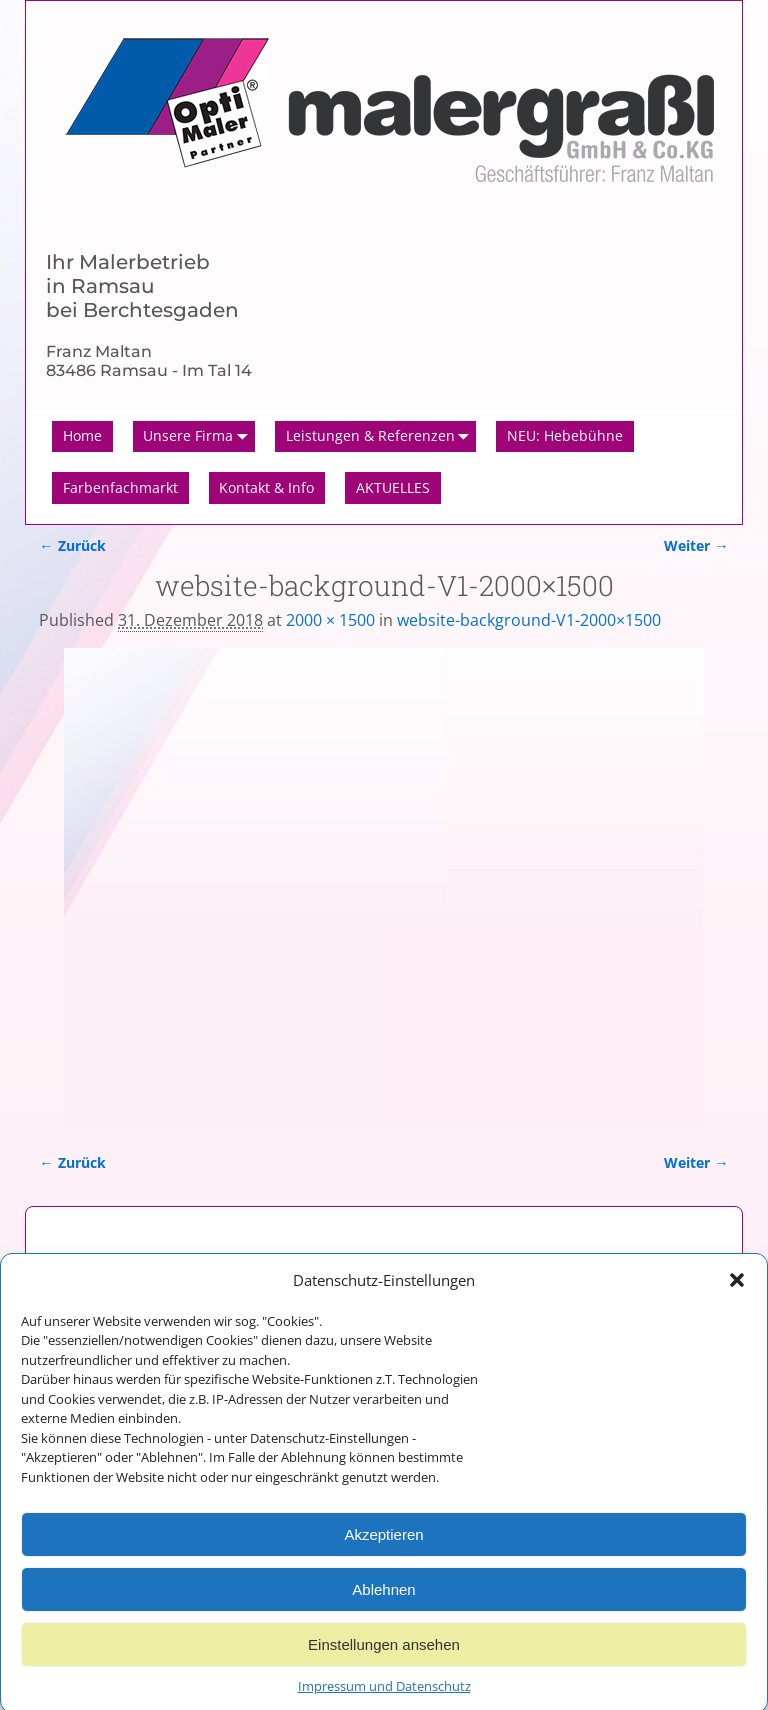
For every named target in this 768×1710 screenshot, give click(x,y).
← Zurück (72, 545)
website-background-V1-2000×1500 (529, 620)
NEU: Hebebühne (565, 435)
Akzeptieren (383, 1545)
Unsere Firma (199, 437)
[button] (737, 1292)
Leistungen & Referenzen (381, 437)
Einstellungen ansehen (384, 1655)
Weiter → (696, 545)
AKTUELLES (393, 487)
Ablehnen (383, 1600)
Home (82, 435)
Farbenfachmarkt (120, 487)
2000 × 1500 (330, 620)
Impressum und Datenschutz (384, 1698)
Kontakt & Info (266, 487)
